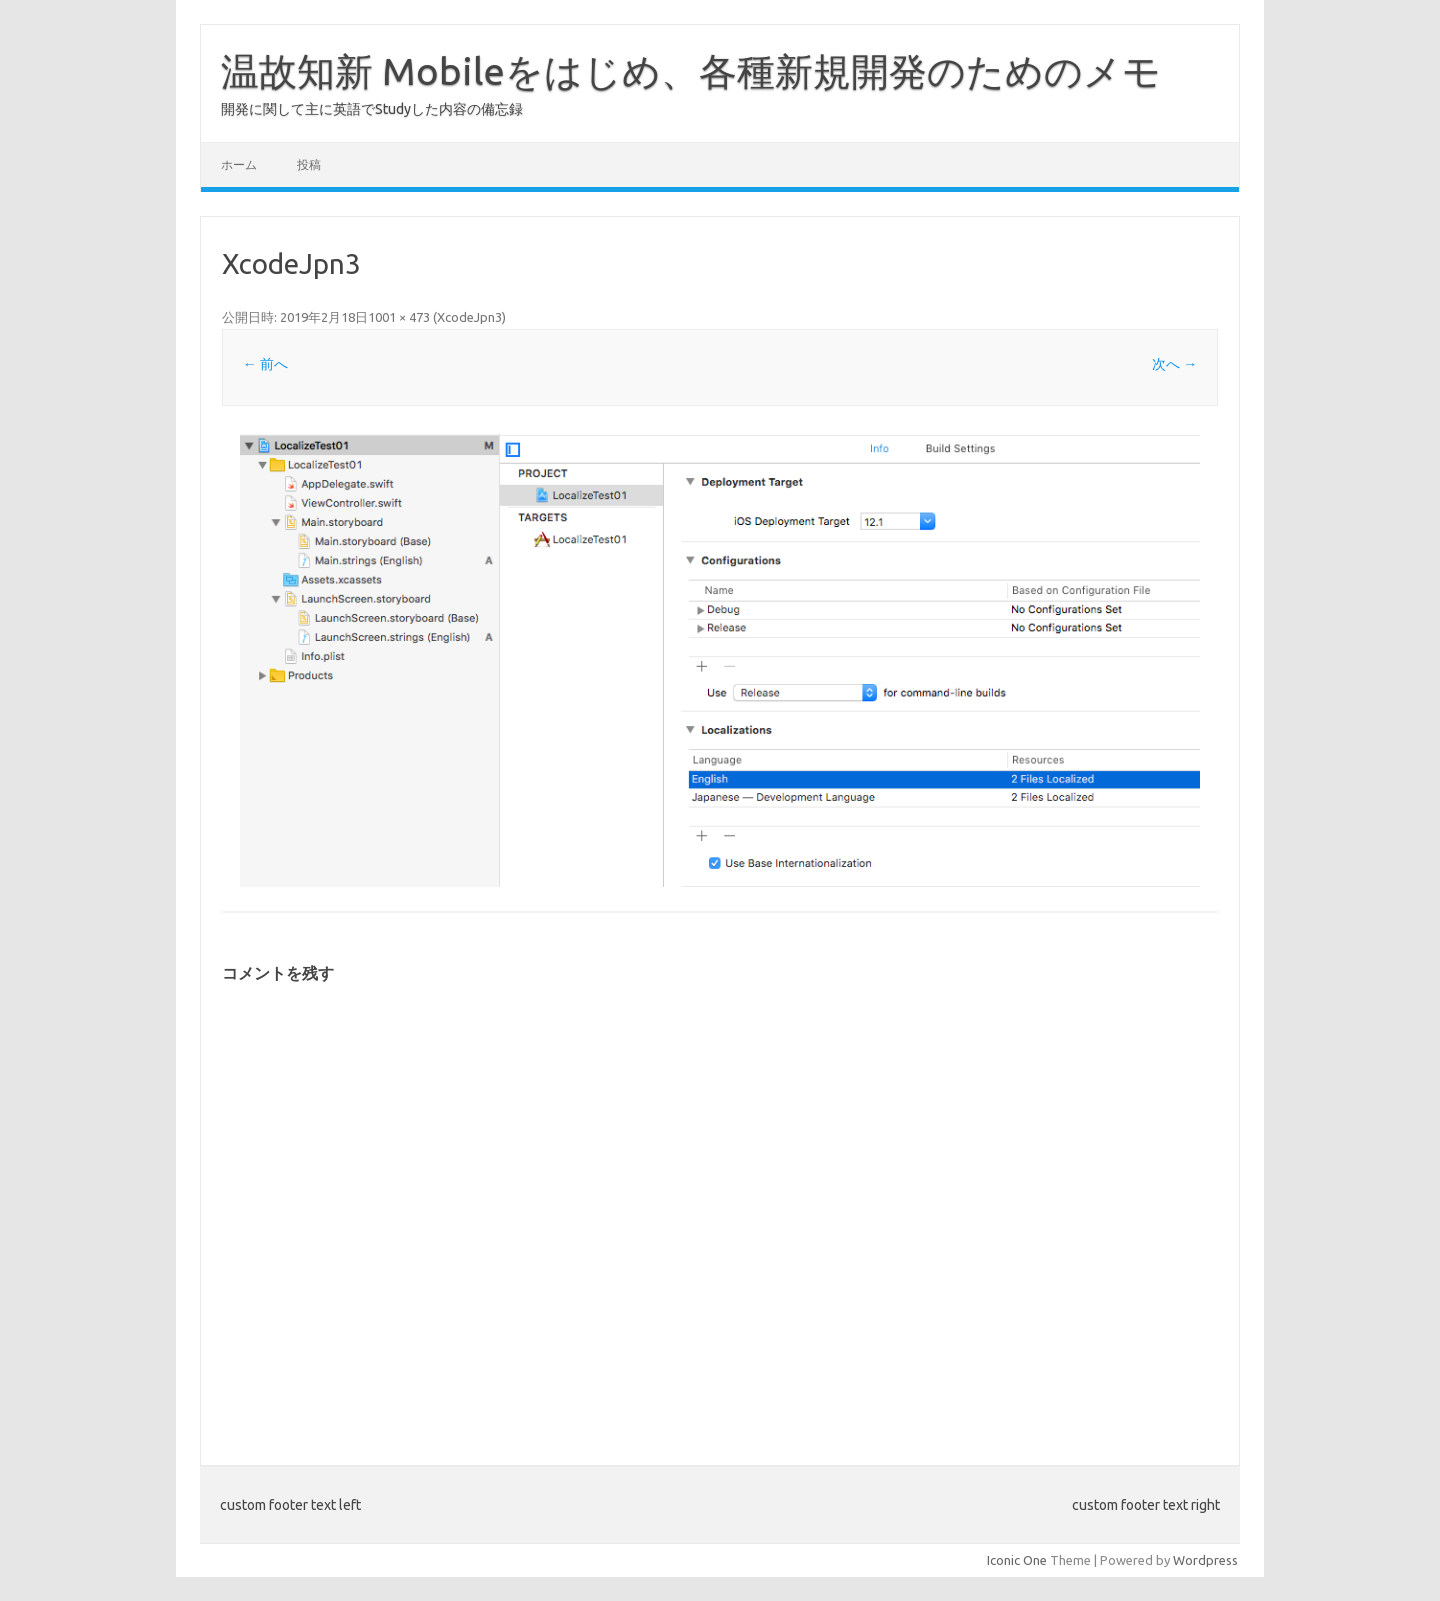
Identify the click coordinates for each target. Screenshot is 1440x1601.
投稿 (309, 164)
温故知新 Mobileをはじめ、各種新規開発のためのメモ (691, 71)
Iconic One (1017, 1560)
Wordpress (1205, 1560)
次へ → (1174, 364)
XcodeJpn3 (469, 317)
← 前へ (265, 364)
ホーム (239, 164)
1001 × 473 (399, 317)
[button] (720, 661)
